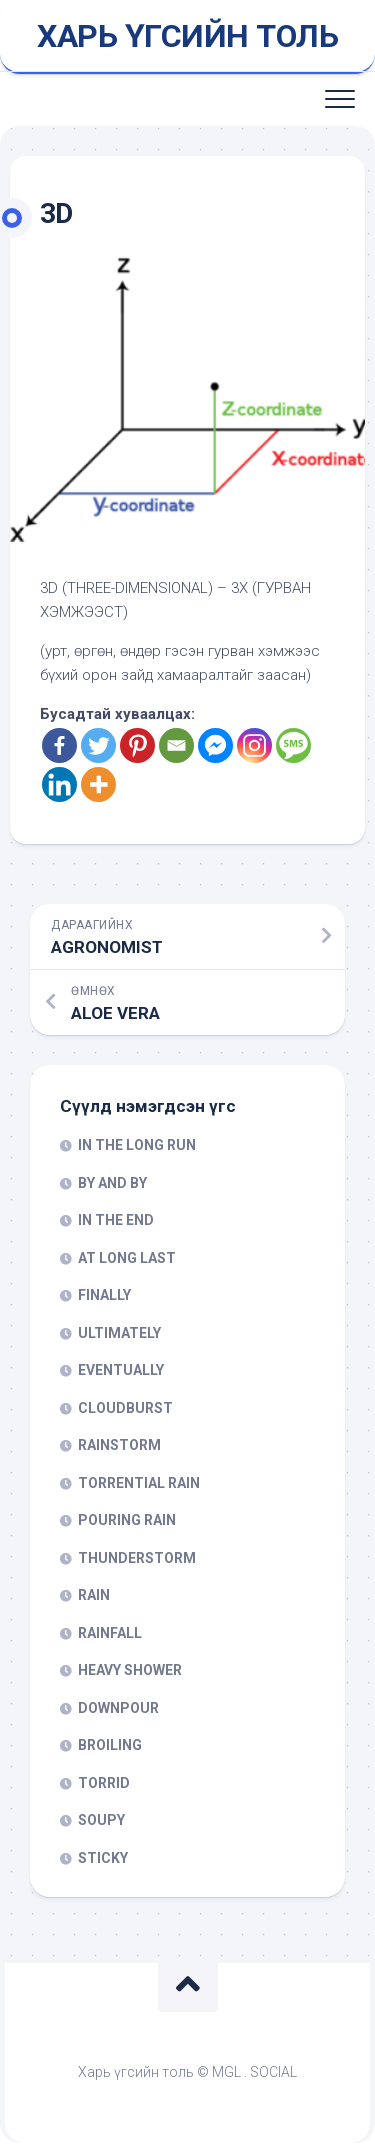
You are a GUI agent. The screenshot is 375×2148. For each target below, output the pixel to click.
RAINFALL (110, 1633)
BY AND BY (112, 1183)
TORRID (104, 1783)
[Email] (176, 745)
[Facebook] (59, 745)
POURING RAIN (127, 1520)
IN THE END (116, 1220)
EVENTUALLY (121, 1370)
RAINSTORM (119, 1445)
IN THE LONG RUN (137, 1145)
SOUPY (101, 1820)
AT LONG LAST (127, 1258)
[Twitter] (98, 745)
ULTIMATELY (119, 1333)
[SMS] (293, 745)
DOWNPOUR (118, 1708)
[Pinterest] (137, 745)
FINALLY (104, 1295)
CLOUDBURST (125, 1408)
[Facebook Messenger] (215, 745)
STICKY (103, 1858)
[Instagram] (254, 745)
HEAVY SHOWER (130, 1670)
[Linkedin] (59, 784)
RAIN (94, 1595)
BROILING (110, 1745)
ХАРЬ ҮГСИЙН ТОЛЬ (187, 36)
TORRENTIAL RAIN (139, 1483)
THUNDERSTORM (137, 1558)
